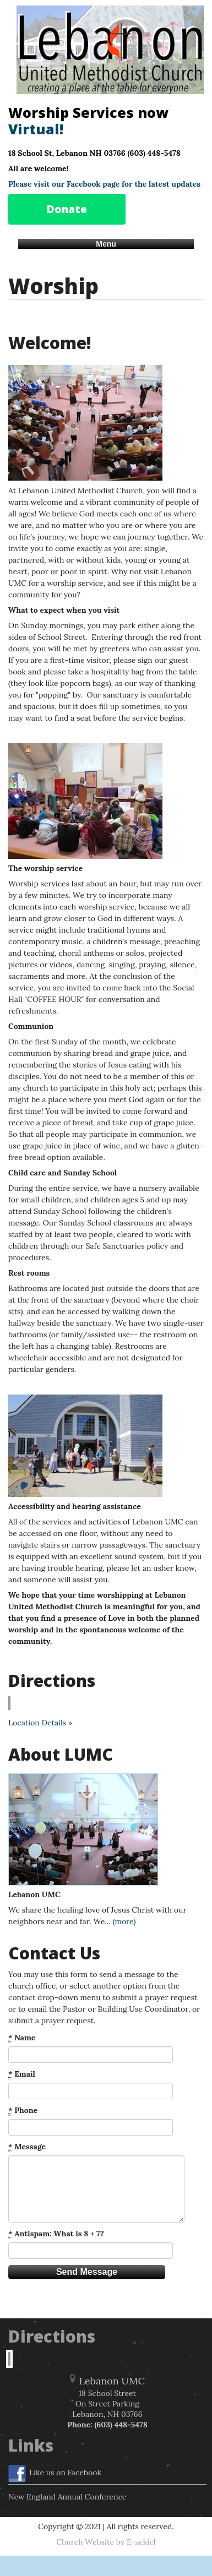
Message (27, 2147)
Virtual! (35, 128)
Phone (22, 2110)
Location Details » (40, 1723)
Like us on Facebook (54, 2473)
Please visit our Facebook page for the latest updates (104, 184)
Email (21, 2074)
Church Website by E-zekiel (105, 2542)
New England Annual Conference (67, 2497)
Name (21, 2038)
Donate (67, 209)
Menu (106, 243)
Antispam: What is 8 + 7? (56, 2234)
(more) (123, 1921)
